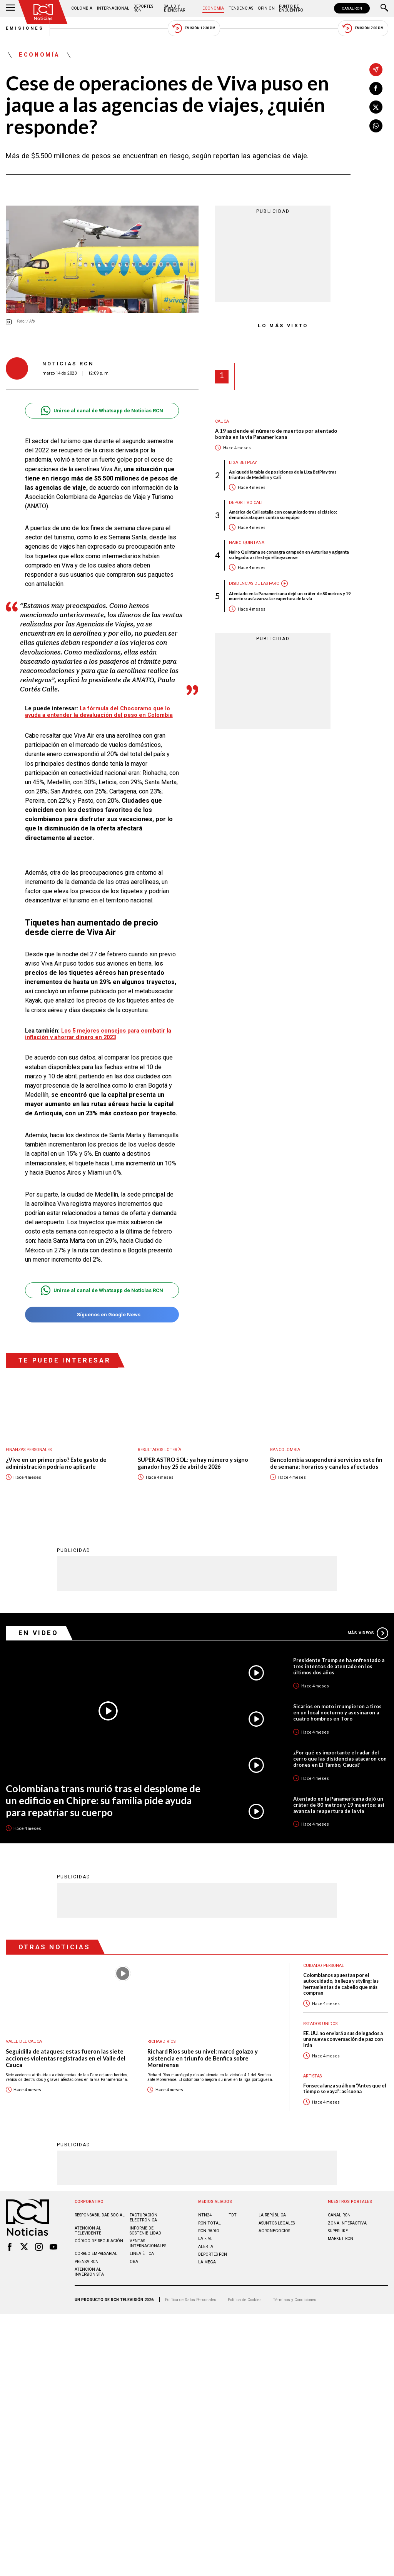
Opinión (266, 8)
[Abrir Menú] (10, 8)
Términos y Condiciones (294, 2299)
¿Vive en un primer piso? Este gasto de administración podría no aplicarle (56, 1463)
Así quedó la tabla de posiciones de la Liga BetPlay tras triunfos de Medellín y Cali (283, 474)
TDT (233, 2215)
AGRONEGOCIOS (274, 2230)
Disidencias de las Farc (254, 583)
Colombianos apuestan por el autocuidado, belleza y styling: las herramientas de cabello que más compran (341, 1984)
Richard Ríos (161, 2041)
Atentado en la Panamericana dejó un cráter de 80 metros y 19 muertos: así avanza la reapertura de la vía (290, 596)
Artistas (312, 2076)
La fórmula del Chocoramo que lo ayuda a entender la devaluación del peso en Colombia (99, 711)
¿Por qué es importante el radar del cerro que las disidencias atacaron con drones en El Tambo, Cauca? (340, 1758)
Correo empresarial (96, 2253)
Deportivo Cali (245, 502)
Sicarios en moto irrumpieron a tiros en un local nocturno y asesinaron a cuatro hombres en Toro (337, 1712)
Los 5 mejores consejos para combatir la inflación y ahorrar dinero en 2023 (98, 1034)
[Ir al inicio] (43, 12)
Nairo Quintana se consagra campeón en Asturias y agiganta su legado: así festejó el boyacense (289, 554)
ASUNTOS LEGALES (277, 2223)
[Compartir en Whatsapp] (375, 125)
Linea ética (142, 2253)
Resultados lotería (159, 1449)
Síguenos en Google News (101, 1314)
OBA (134, 2261)
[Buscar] (384, 8)
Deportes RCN (143, 8)
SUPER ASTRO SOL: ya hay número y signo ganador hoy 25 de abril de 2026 (193, 1463)
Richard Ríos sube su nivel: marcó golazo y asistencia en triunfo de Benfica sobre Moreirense (202, 2058)
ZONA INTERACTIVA (347, 2223)
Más (367, 1633)
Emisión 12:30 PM (193, 28)
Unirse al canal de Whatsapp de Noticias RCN (102, 410)
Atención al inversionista (89, 2272)
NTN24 (205, 2215)
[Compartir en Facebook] (375, 88)
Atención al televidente (88, 2231)
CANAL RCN (352, 8)
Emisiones (25, 28)
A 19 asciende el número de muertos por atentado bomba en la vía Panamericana (276, 434)
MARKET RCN (340, 2238)
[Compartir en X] (375, 107)
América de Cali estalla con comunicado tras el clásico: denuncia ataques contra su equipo (283, 514)
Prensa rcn (86, 2261)
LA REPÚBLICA (272, 2215)
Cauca (222, 421)
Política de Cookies (245, 2299)
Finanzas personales (29, 1449)
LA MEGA (207, 2262)
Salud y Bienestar (174, 8)
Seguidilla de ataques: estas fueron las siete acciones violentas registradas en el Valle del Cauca (65, 2058)
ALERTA (205, 2246)
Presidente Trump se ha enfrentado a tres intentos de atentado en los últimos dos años (338, 1666)
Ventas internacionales (148, 2243)
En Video (38, 1633)
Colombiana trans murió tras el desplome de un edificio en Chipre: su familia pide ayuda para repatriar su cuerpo (103, 1800)
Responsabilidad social (100, 2215)
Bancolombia (285, 1449)
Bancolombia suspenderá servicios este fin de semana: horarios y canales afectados (326, 1463)
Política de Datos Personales (190, 2299)
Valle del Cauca (24, 2041)
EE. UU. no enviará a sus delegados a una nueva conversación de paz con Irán (343, 2039)
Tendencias (241, 8)
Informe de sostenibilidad (145, 2231)
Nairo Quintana (246, 542)
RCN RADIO (208, 2230)
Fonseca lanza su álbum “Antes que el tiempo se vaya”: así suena (344, 2088)
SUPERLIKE (338, 2230)
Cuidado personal (323, 1965)
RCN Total (209, 2223)
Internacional (113, 8)
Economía (213, 8)
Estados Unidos (320, 2023)
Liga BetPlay (243, 462)
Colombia (81, 8)
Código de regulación (99, 2240)
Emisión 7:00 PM (363, 28)
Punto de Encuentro (291, 8)
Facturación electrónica (143, 2218)
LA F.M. (205, 2238)
